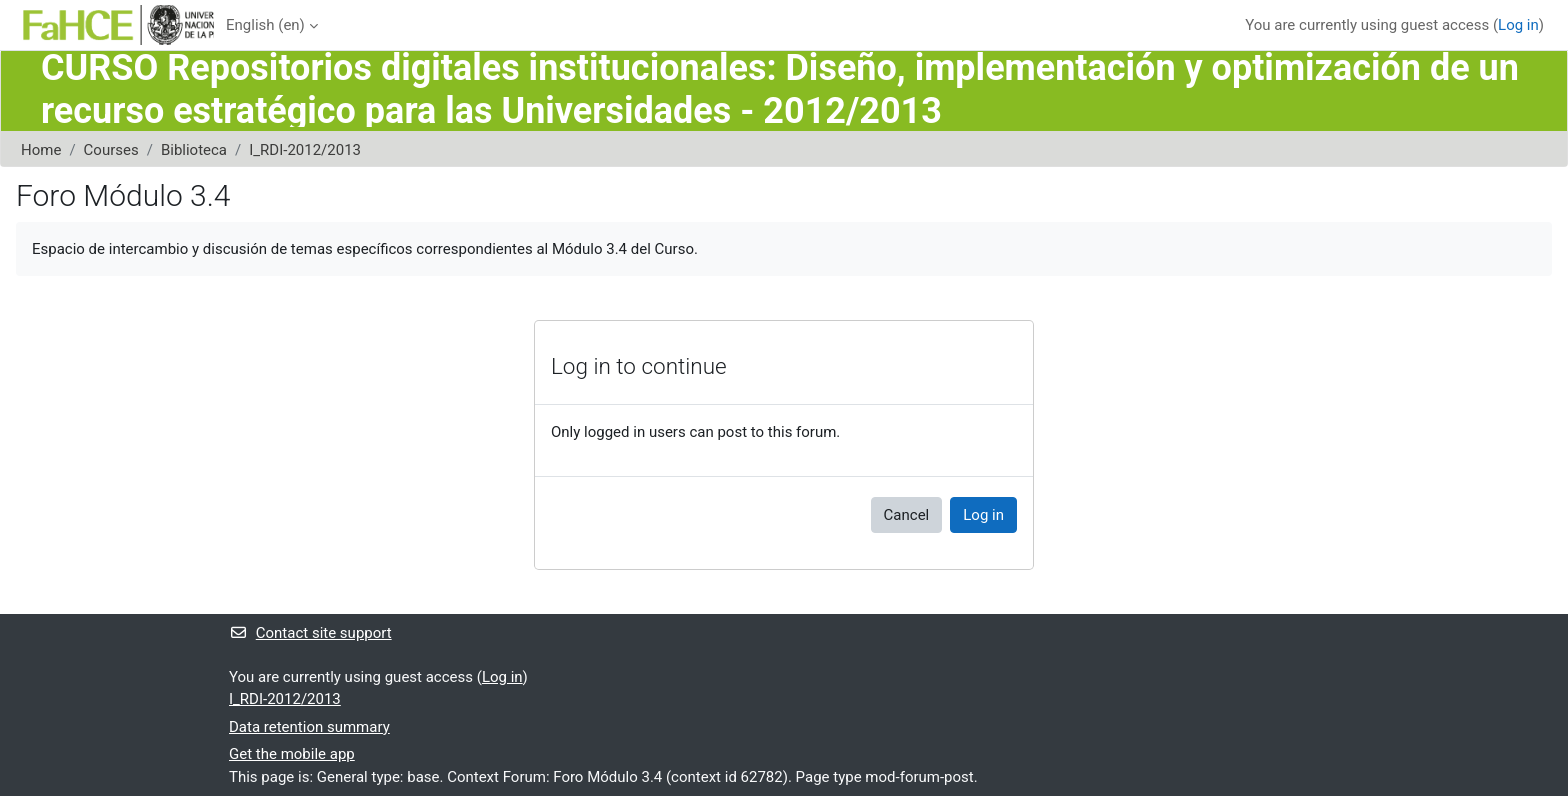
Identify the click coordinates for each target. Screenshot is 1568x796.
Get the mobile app (292, 754)
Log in (1518, 25)
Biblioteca (194, 150)
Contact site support (310, 633)
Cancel (907, 515)
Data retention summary (309, 727)
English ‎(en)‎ (265, 25)
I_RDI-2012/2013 (305, 150)
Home (41, 150)
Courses (111, 150)
